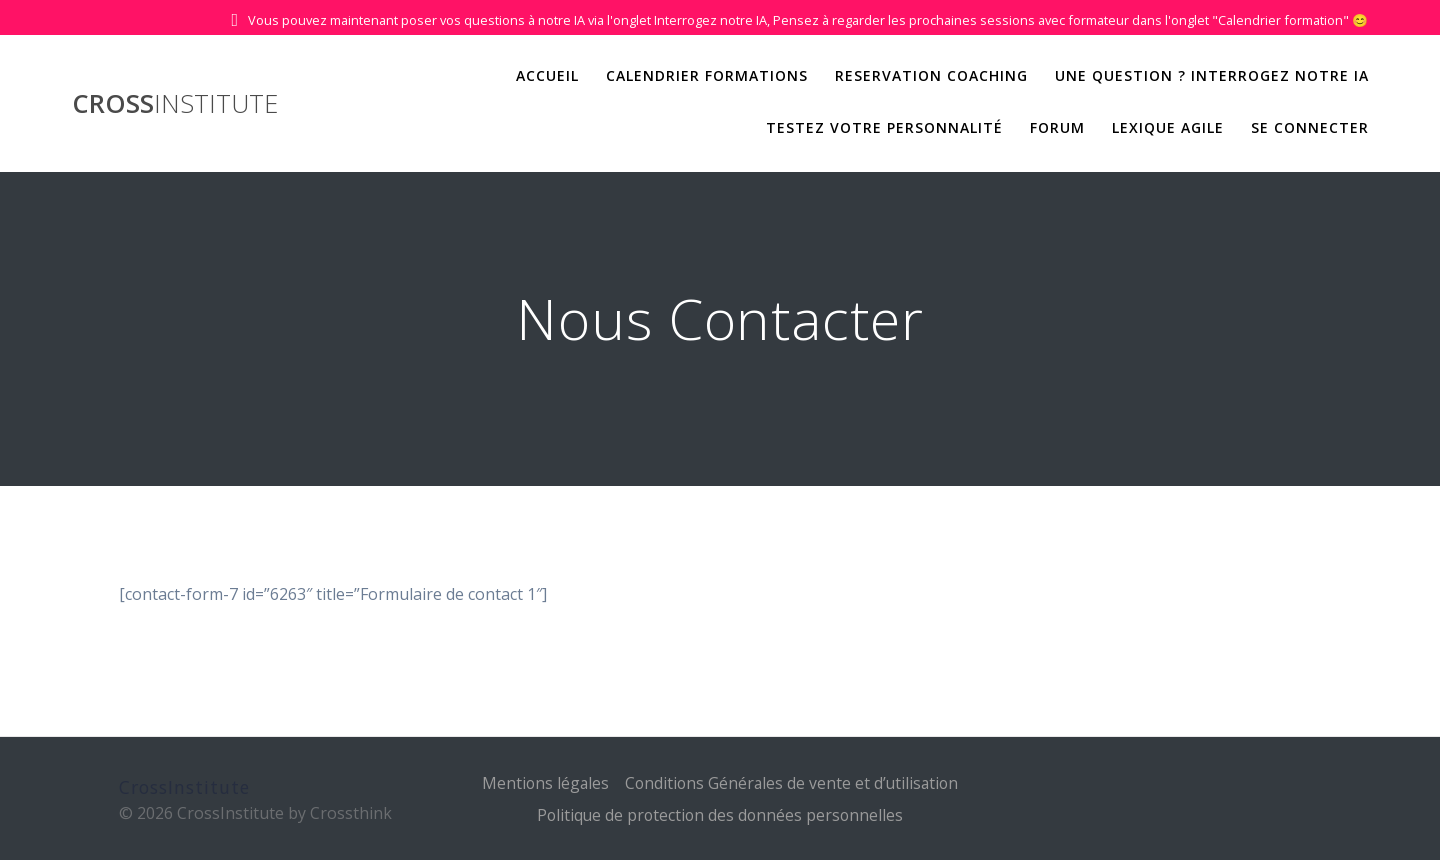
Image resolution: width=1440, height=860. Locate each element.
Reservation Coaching (931, 75)
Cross (175, 104)
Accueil (547, 75)
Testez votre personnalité (884, 127)
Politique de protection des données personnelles (720, 815)
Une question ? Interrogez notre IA (1212, 75)
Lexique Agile (1168, 127)
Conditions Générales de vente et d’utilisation (792, 783)
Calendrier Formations (707, 75)
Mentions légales (542, 783)
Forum (1057, 127)
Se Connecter (1310, 127)
